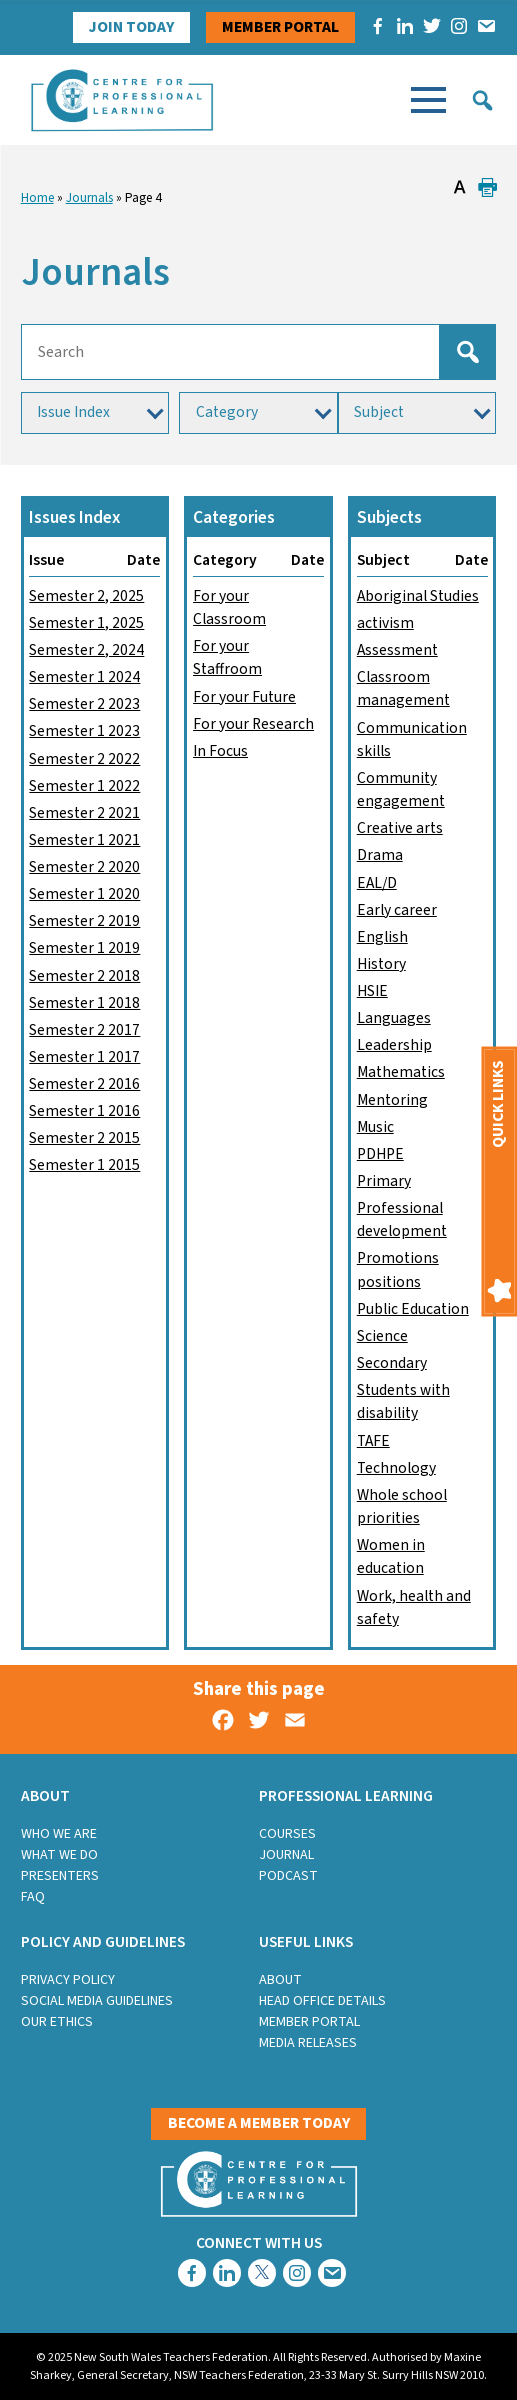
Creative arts (400, 828)
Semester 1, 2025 (86, 623)
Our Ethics (57, 2022)
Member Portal (309, 2022)
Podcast (288, 1876)
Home (37, 198)
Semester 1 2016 (84, 1111)
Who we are (59, 1834)
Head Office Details (322, 2001)
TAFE (373, 1441)
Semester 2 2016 (84, 1084)
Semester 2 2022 (84, 759)
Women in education (391, 1556)
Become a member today (259, 2123)
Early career (397, 910)
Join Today (131, 27)
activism (385, 623)
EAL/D (377, 883)
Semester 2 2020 (84, 867)
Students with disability (403, 1401)
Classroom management (403, 688)
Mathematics (401, 1072)
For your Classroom (229, 607)
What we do (59, 1855)
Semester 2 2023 (84, 704)
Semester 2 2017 (84, 1030)
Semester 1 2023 (84, 731)
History (381, 964)
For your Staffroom (227, 657)
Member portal (280, 27)
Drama (380, 855)
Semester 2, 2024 (86, 650)
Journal (286, 1855)
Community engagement (401, 789)
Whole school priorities (402, 1506)
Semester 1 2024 (84, 677)
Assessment (397, 650)
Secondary (392, 1363)
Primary (384, 1181)
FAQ (33, 1897)
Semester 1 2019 (84, 948)
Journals (89, 198)
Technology (396, 1468)
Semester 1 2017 (84, 1057)
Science (382, 1336)
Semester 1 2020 (84, 894)
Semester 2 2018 (84, 976)
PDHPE (380, 1154)
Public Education (413, 1309)
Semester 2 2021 (84, 813)
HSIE (372, 991)
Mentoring (392, 1100)
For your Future (244, 697)
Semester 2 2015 (84, 1138)
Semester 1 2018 (84, 1003)
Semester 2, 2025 (86, 596)
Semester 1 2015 (84, 1165)
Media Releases (308, 2043)
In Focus (220, 751)
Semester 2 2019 (84, 921)
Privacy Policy (68, 1980)
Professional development (402, 1219)
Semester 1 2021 (84, 840)
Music (375, 1127)
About (280, 1980)
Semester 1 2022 (84, 786)
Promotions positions (398, 1269)
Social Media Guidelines (97, 2001)
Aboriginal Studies (418, 596)
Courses (287, 1834)
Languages (394, 1018)
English (382, 937)
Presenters (60, 1876)
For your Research (253, 724)
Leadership (394, 1045)
